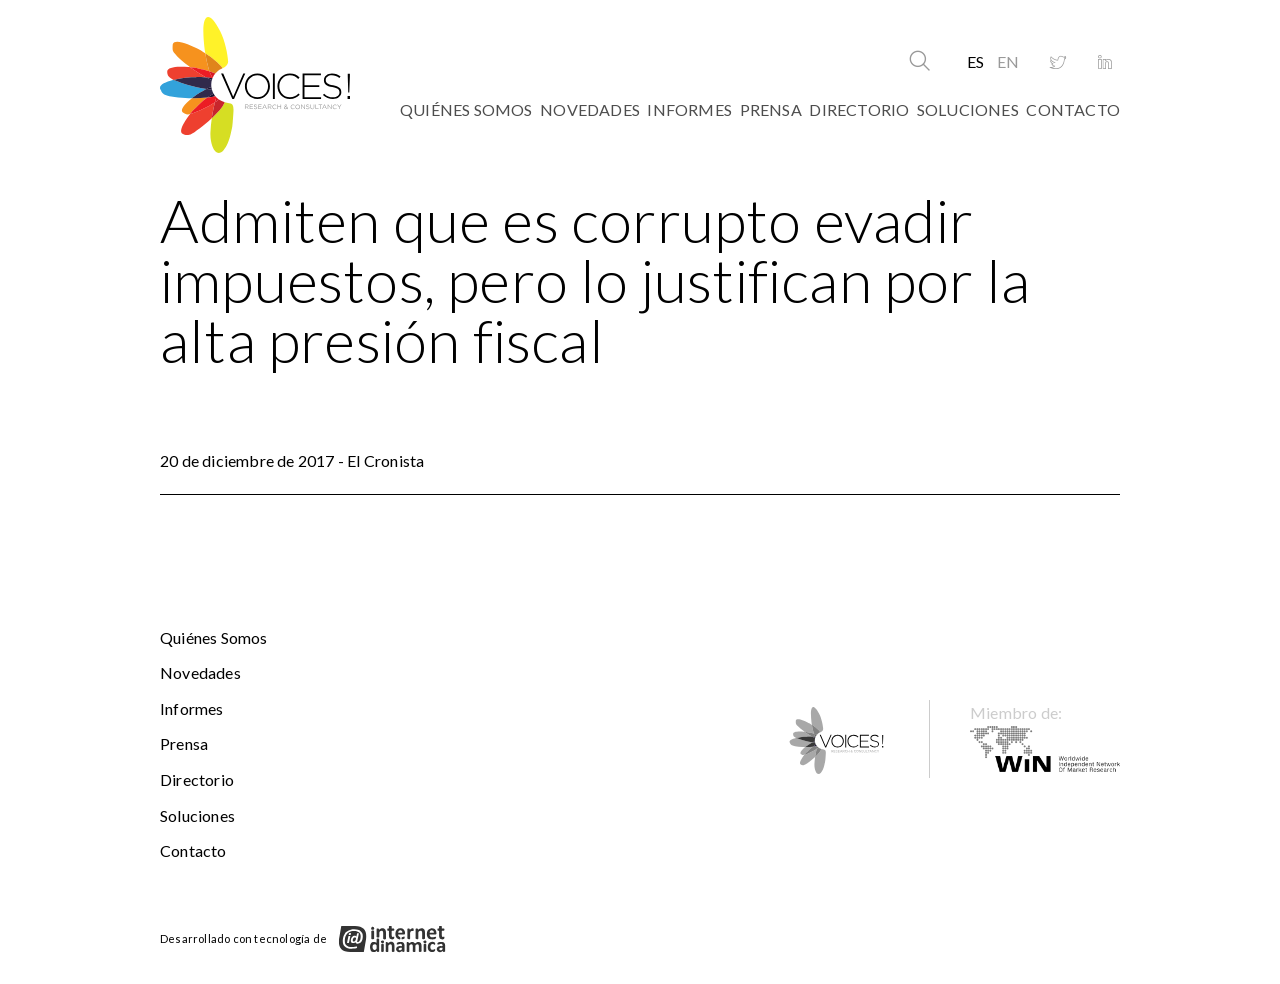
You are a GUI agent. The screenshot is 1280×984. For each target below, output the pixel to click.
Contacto (1073, 109)
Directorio (859, 109)
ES (975, 61)
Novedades (590, 109)
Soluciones (968, 109)
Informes (689, 109)
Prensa (771, 109)
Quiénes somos (466, 109)
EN (1008, 61)
